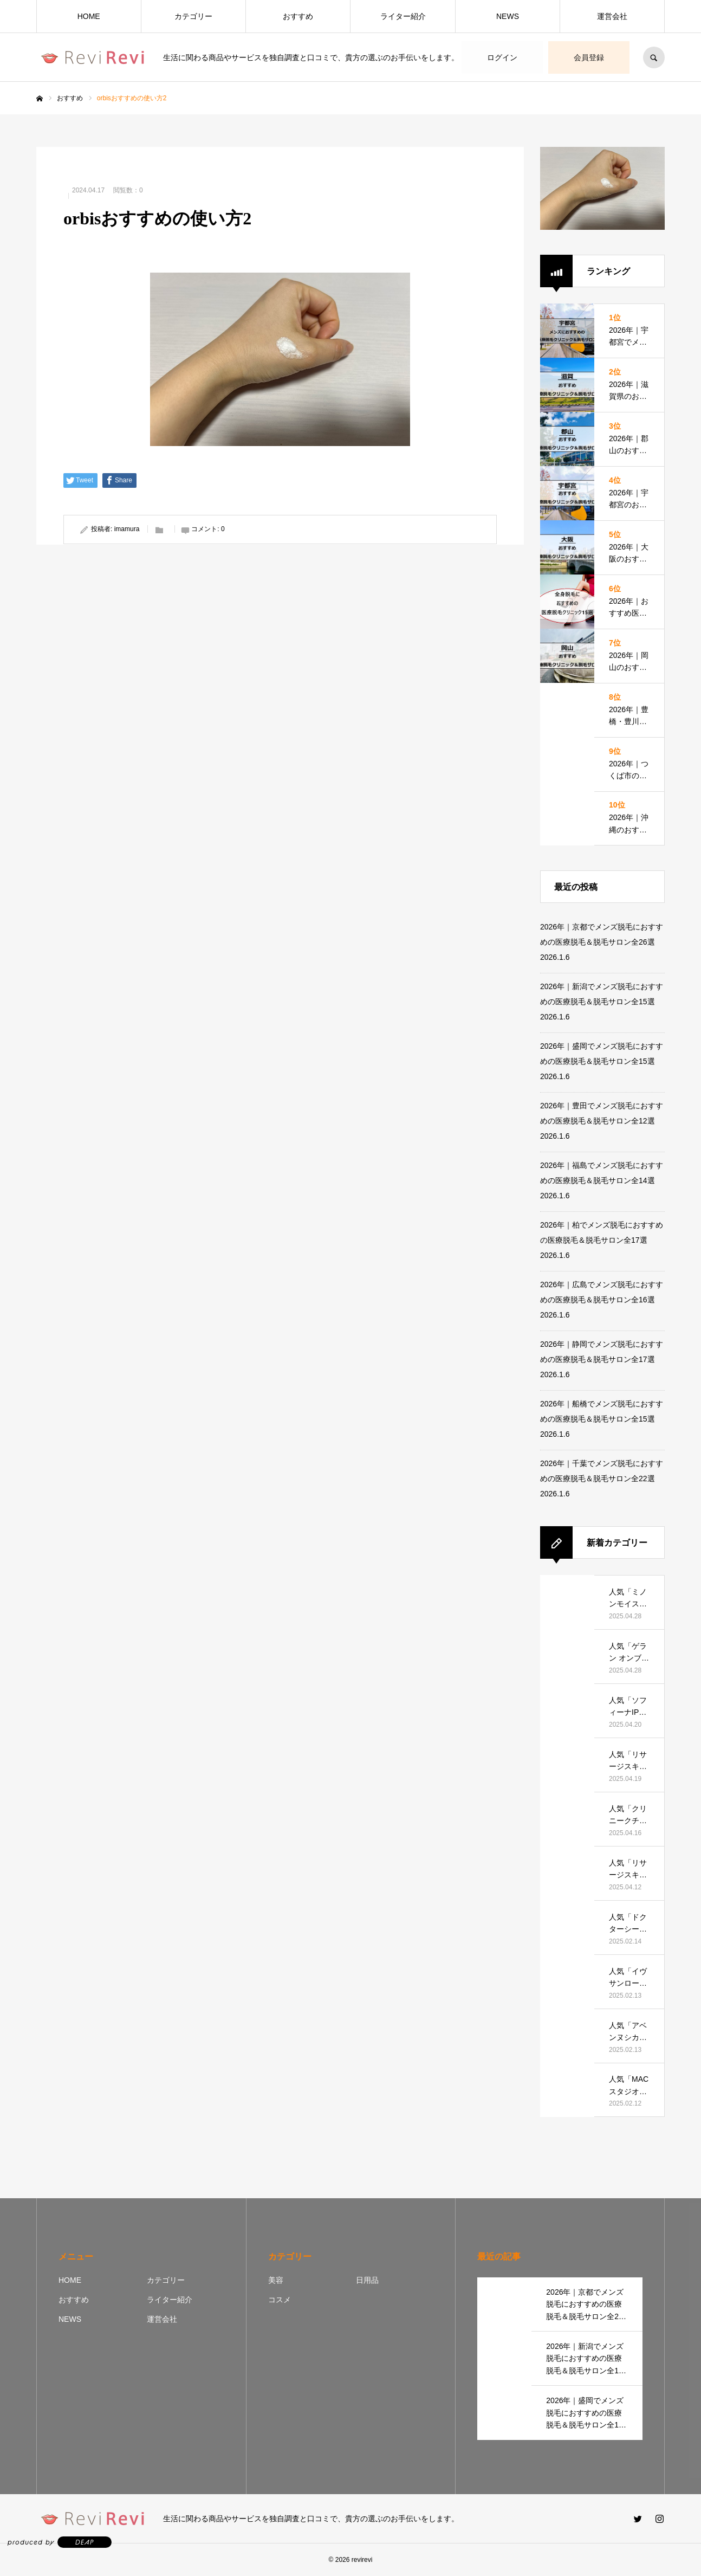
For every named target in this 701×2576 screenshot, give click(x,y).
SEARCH (654, 57)
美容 (275, 2280)
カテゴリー (193, 16)
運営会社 (612, 16)
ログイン (502, 57)
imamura (127, 529)
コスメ (279, 2299)
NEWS (507, 16)
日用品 (367, 2280)
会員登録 (589, 57)
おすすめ (298, 16)
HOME (88, 16)
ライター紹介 (403, 16)
